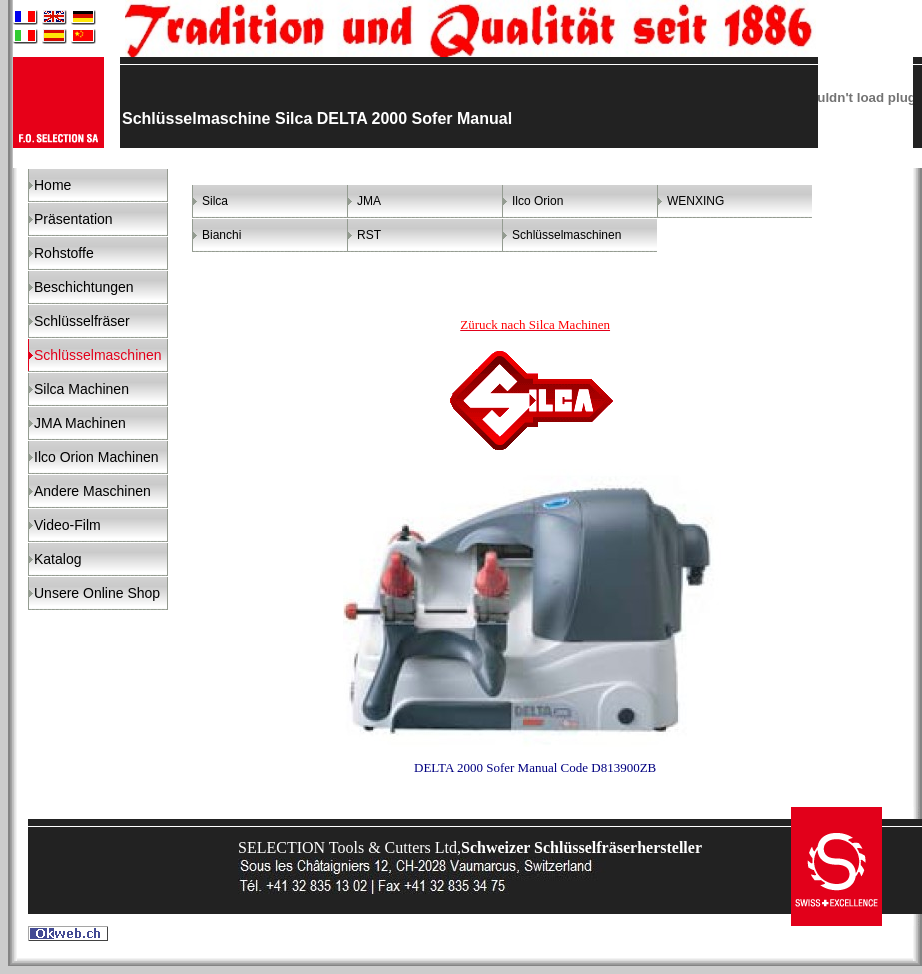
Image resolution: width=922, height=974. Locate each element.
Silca (215, 201)
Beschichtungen (84, 287)
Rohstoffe (64, 253)
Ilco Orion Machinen (96, 457)
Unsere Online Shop (97, 593)
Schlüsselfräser (82, 321)
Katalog (57, 559)
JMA (369, 201)
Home (52, 185)
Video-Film (67, 525)
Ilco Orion (537, 201)
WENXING (695, 201)
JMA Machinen (80, 423)
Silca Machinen (81, 389)
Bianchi (221, 235)
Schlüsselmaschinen (566, 235)
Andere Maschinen (92, 491)
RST (369, 235)
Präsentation (73, 219)
